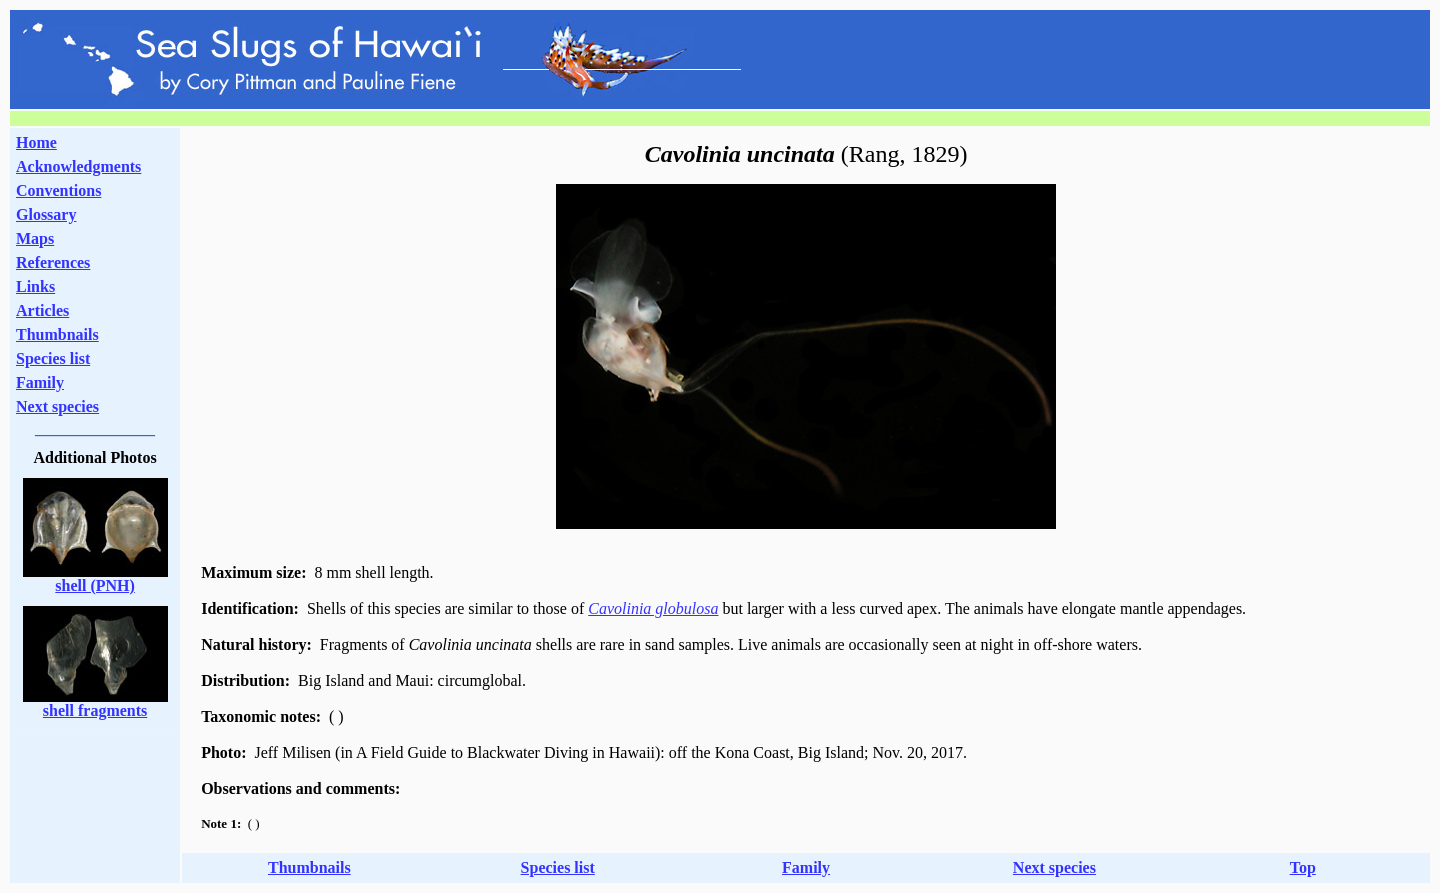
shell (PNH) (95, 585)
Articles (42, 310)
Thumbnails (57, 334)
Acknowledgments (78, 166)
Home (36, 142)
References (53, 262)
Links (35, 286)
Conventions (58, 190)
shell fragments (95, 710)
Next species (57, 406)
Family (40, 382)
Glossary (46, 214)
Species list (53, 358)
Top (1303, 867)
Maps (35, 238)
